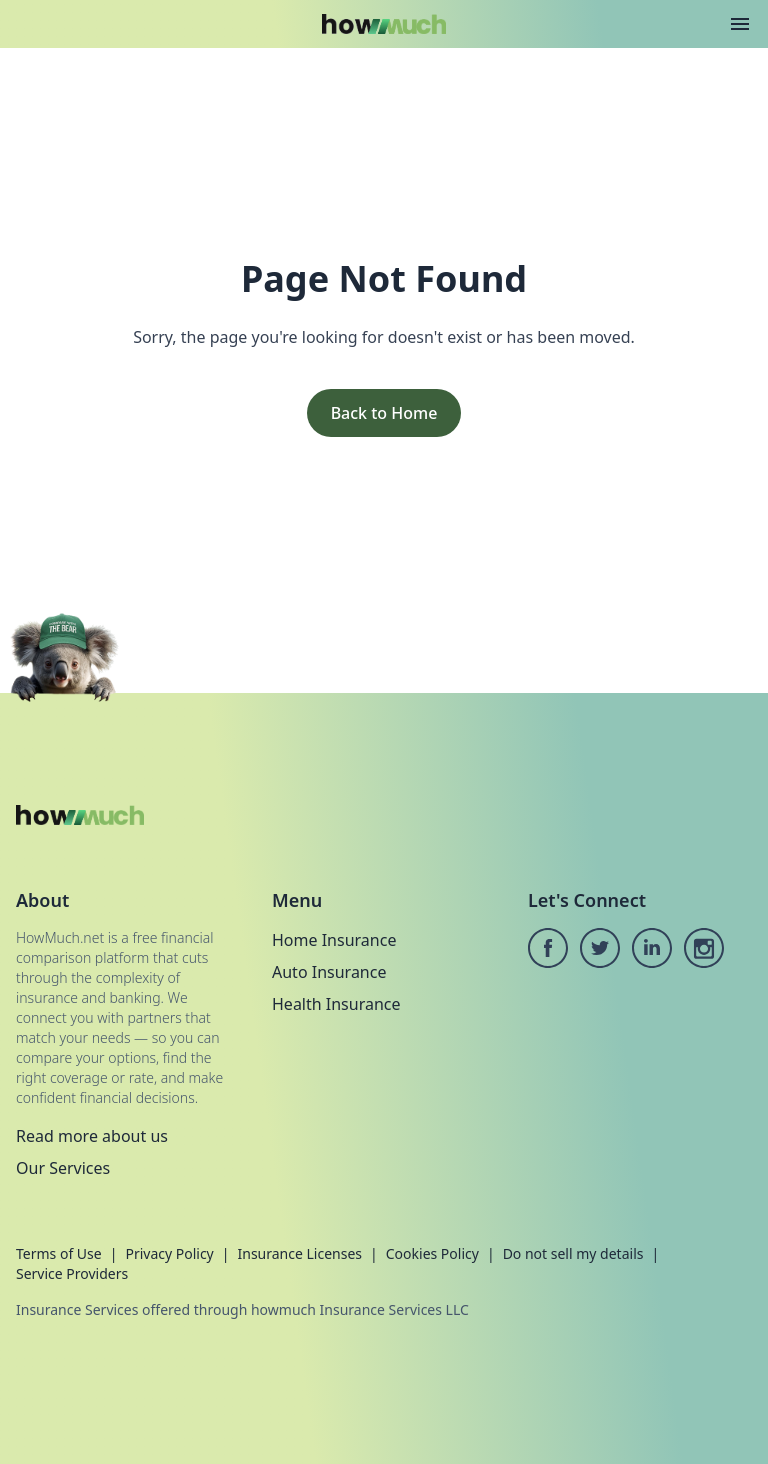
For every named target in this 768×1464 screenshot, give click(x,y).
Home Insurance (334, 940)
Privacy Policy (169, 1253)
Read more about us (92, 1136)
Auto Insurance (329, 972)
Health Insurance (336, 1004)
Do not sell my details (573, 1253)
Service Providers (72, 1273)
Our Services (63, 1168)
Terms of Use (59, 1253)
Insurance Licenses (299, 1253)
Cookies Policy (432, 1253)
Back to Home (384, 413)
